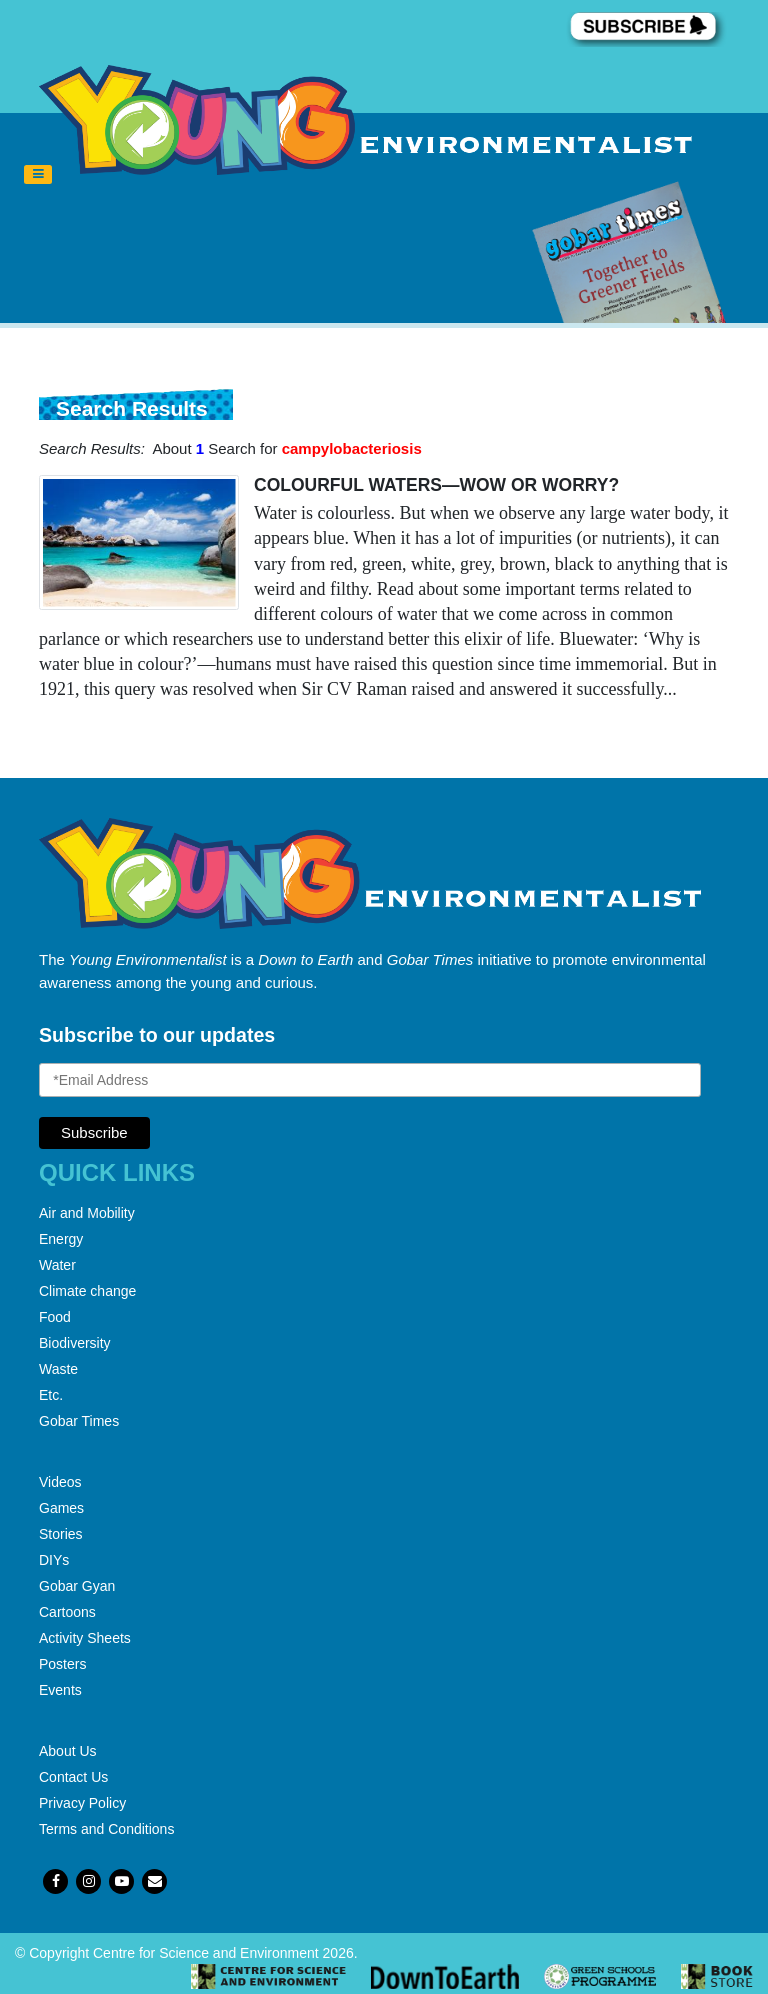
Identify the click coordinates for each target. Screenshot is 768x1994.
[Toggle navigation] (38, 175)
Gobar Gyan (77, 1586)
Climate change (87, 1291)
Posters (62, 1664)
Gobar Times (79, 1421)
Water (57, 1265)
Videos (60, 1482)
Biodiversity (75, 1343)
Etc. (51, 1395)
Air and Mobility (87, 1213)
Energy (61, 1239)
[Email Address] (370, 1080)
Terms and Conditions (106, 1829)
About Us (68, 1751)
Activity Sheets (85, 1638)
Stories (61, 1534)
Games (61, 1508)
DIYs (54, 1560)
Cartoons (67, 1612)
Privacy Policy (82, 1803)
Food (55, 1317)
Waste (58, 1369)
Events (60, 1690)
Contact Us (73, 1777)
